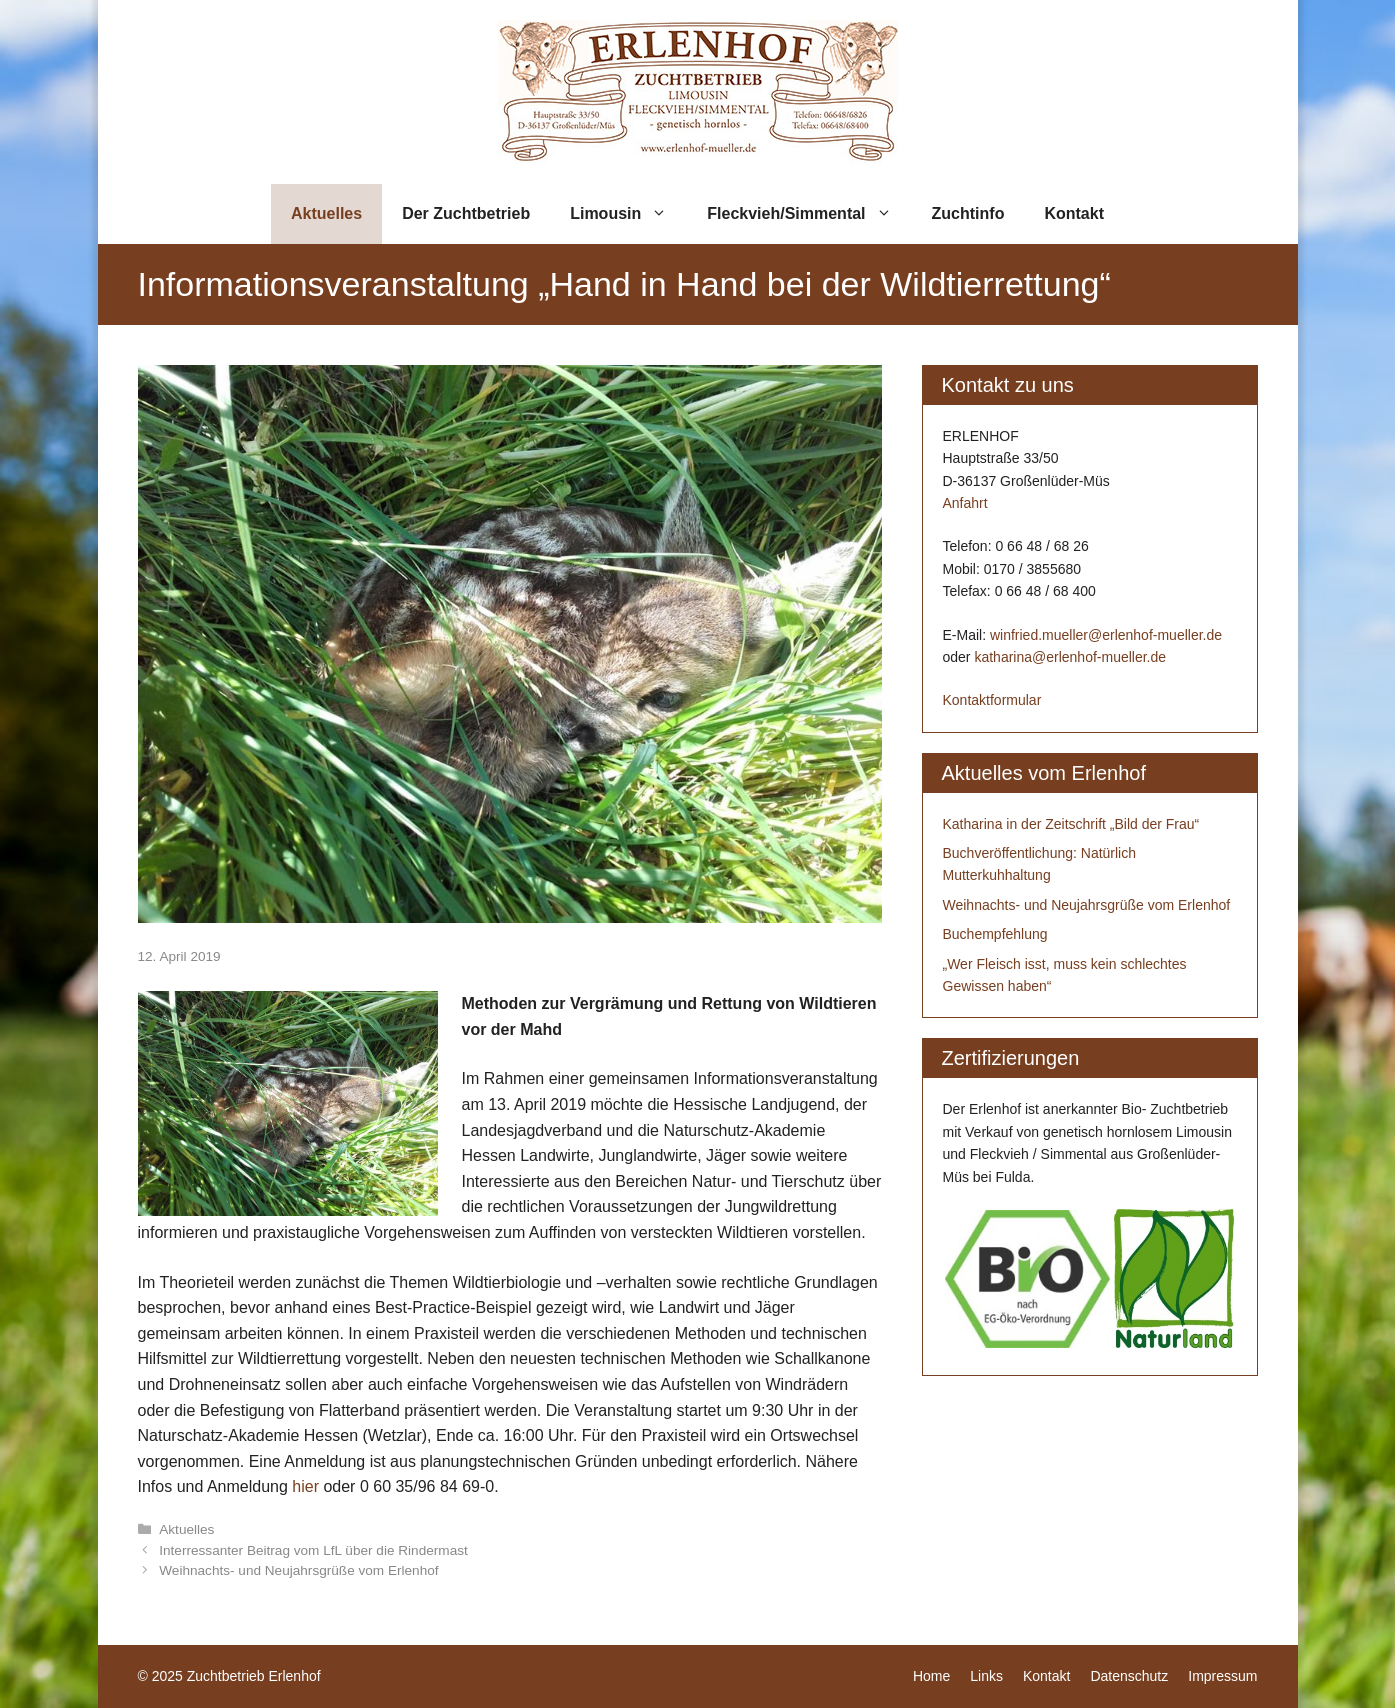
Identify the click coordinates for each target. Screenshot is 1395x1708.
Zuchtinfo (968, 213)
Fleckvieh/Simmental (809, 214)
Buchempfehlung (995, 934)
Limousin (628, 214)
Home (931, 1676)
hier (305, 1486)
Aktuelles (326, 213)
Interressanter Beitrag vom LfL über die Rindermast (313, 1550)
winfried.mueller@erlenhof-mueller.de (1106, 635)
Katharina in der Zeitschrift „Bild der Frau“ (1071, 824)
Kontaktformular (992, 700)
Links (986, 1676)
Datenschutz (1129, 1676)
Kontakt (1074, 213)
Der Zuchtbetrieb (466, 213)
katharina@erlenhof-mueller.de (1070, 657)
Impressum (1222, 1676)
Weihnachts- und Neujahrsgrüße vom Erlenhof (298, 1570)
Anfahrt (965, 503)
